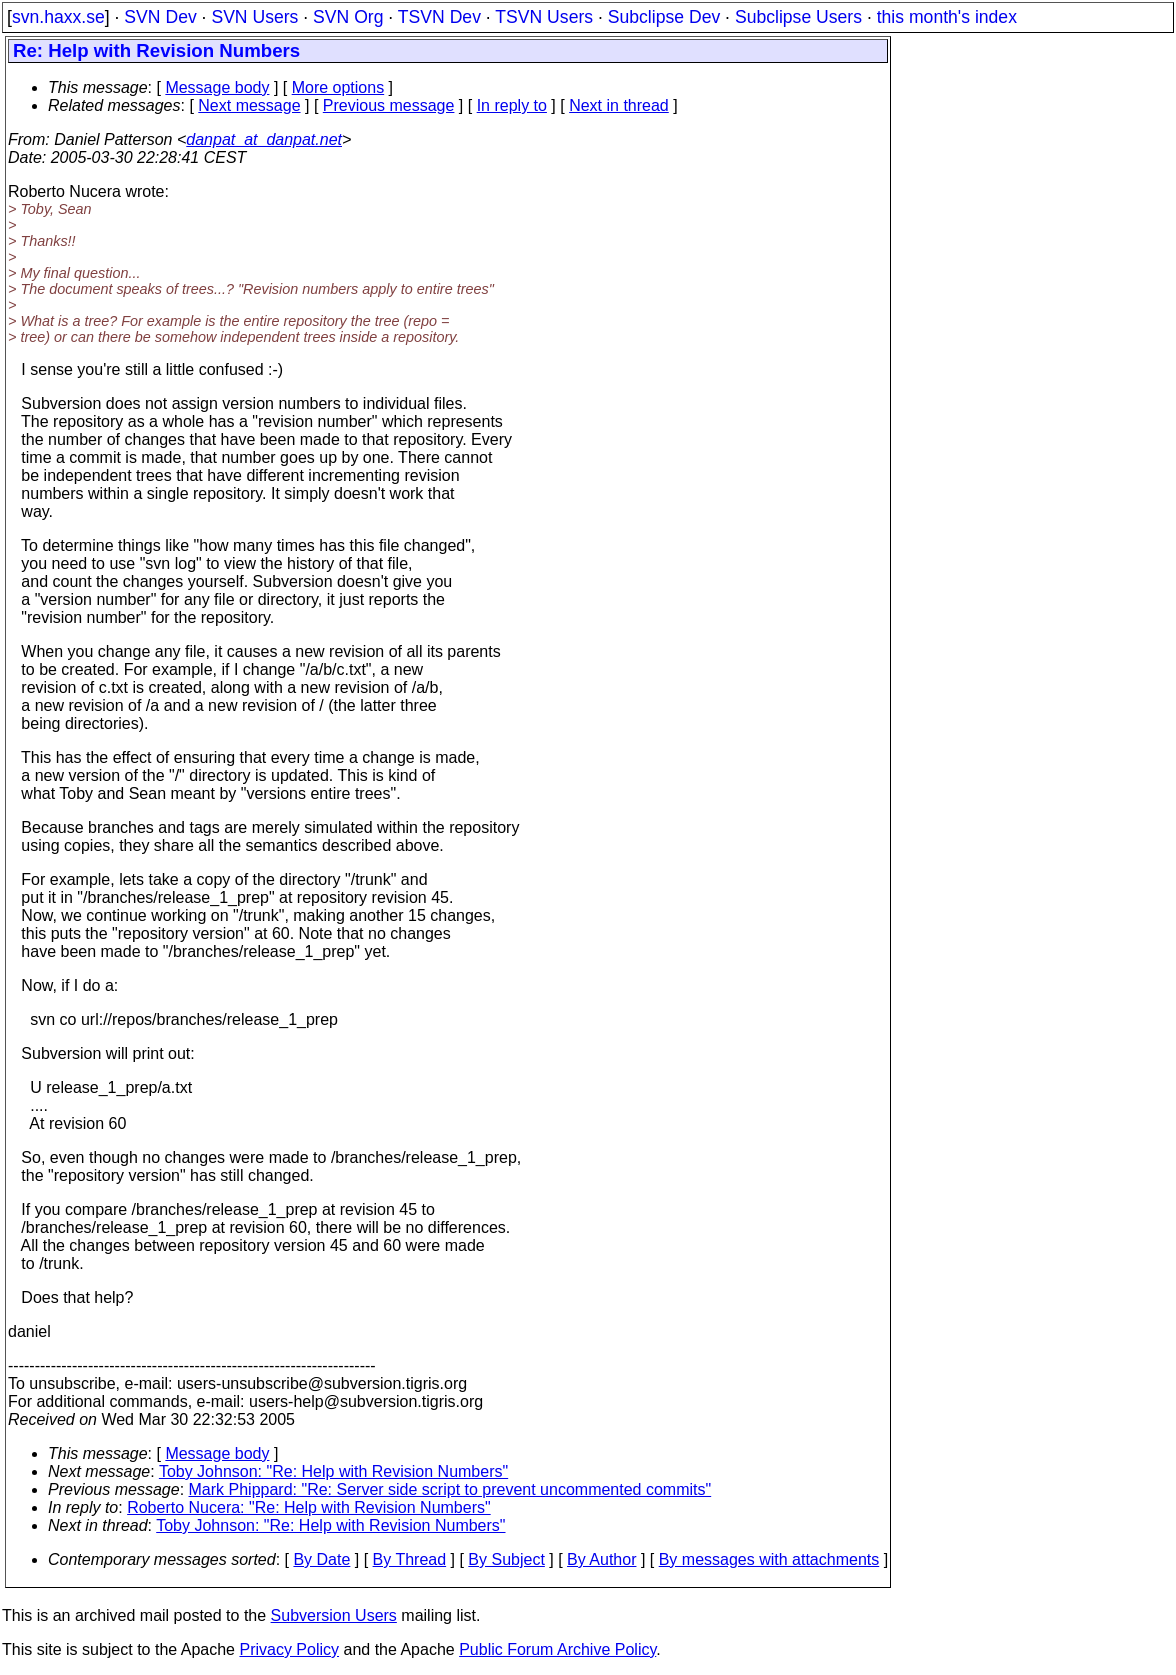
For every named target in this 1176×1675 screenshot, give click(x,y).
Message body (217, 87)
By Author (601, 1559)
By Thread (410, 1559)
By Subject (506, 1559)
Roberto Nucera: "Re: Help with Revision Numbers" (309, 1507)
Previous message (389, 105)
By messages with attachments (769, 1559)
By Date (321, 1559)
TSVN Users (544, 17)
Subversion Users (334, 1615)
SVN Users (254, 17)
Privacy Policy (289, 1649)
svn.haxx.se (58, 17)
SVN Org (348, 17)
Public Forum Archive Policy (557, 1649)
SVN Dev (160, 17)
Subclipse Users (798, 17)
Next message (249, 105)
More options (338, 87)
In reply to (512, 105)
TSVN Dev (439, 17)
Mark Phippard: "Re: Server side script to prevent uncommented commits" (450, 1489)
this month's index (947, 17)
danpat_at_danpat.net (264, 139)
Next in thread (619, 105)
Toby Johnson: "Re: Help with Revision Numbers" (333, 1471)
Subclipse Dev (664, 17)
